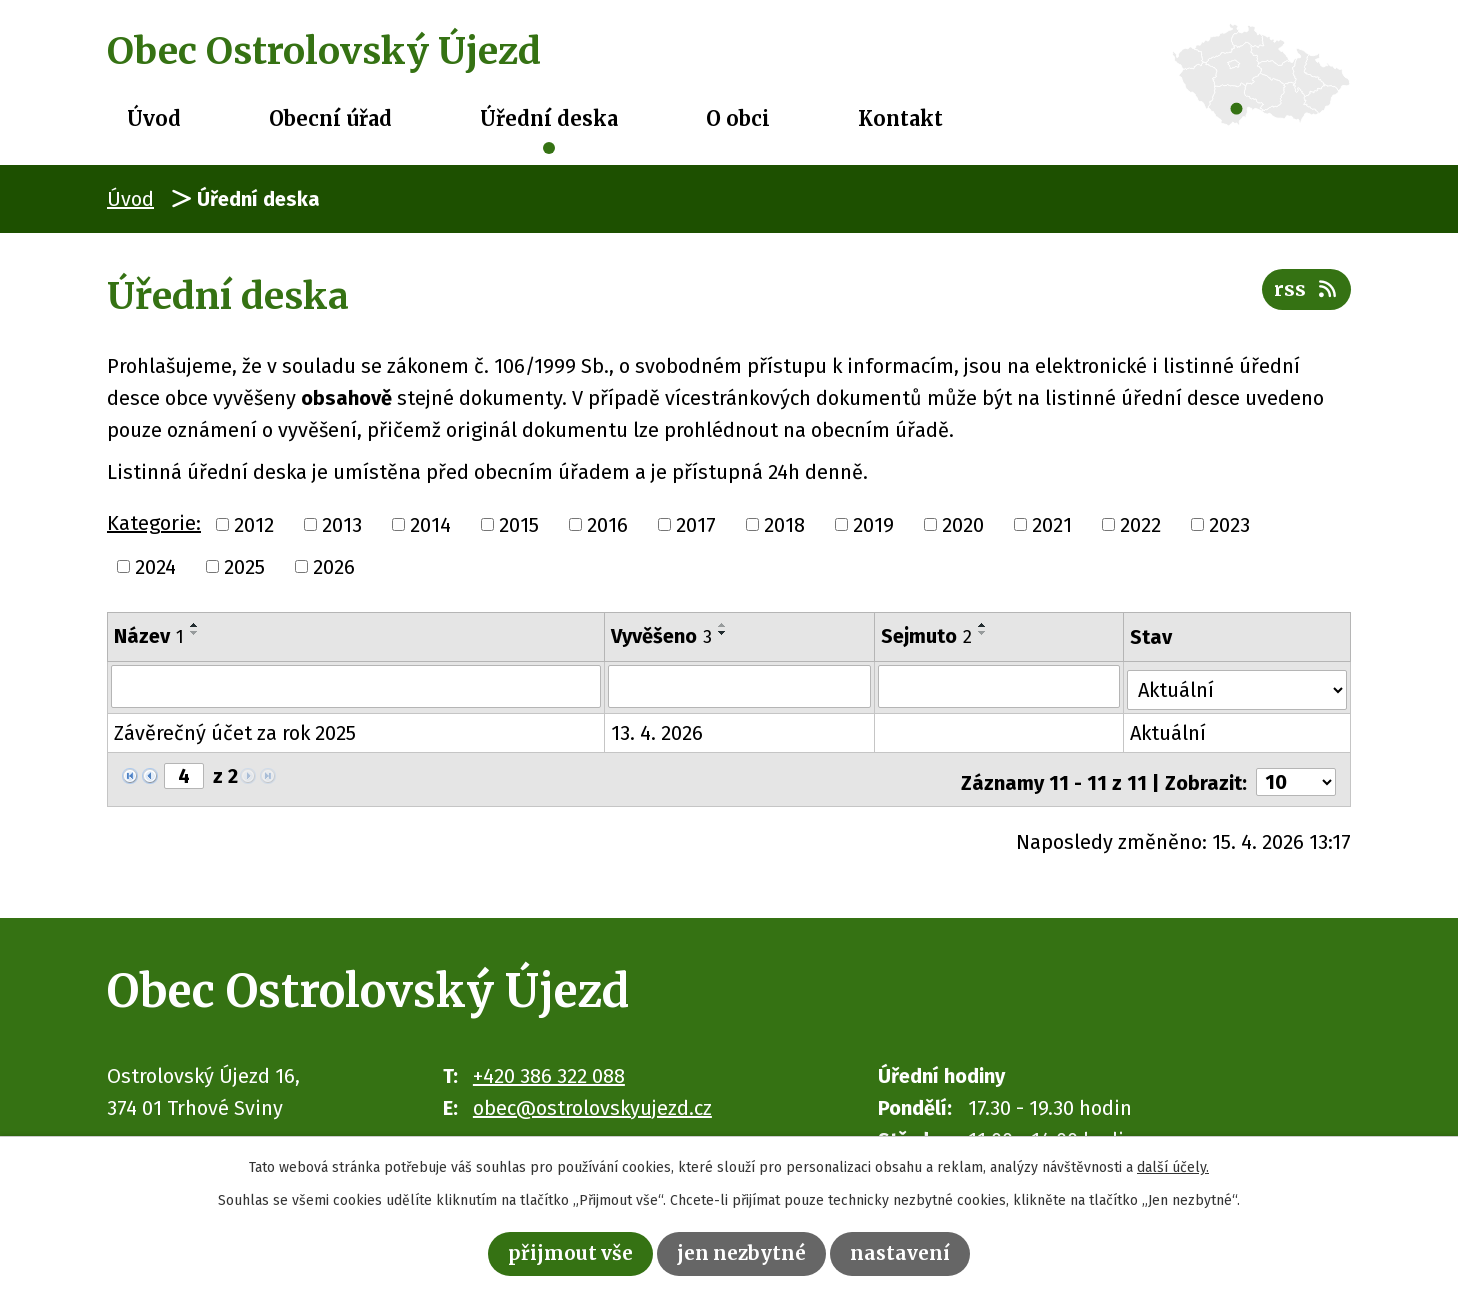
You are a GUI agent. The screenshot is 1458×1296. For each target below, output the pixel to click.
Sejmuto (927, 636)
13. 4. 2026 (658, 730)
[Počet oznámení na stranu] (1296, 774)
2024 (155, 567)
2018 (784, 525)
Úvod (154, 118)
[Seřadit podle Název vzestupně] (195, 625)
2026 (334, 567)
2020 (963, 525)
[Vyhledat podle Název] (356, 686)
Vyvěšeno (662, 636)
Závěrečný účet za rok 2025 (235, 730)
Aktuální (1170, 730)
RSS (1305, 293)
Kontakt (900, 118)
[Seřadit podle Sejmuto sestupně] (984, 633)
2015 (519, 525)
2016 (607, 525)
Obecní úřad (330, 118)
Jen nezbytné (743, 1252)
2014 (430, 525)
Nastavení (906, 1252)
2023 (1229, 525)
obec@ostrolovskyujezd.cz (592, 1099)
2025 (244, 567)
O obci (738, 118)
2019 (873, 525)
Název (149, 636)
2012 (254, 525)
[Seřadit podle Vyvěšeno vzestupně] (724, 625)
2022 (1140, 525)
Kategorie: (154, 523)
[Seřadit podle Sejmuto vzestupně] (984, 625)
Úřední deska (549, 118)
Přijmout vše (566, 1252)
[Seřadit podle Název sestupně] (195, 633)
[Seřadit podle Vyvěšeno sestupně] (724, 633)
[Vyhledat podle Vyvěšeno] (740, 686)
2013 (342, 525)
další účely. (1173, 1165)
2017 (696, 525)
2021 (1052, 525)
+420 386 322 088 (549, 1067)
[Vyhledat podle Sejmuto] (1000, 686)
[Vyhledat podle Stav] (1238, 684)
